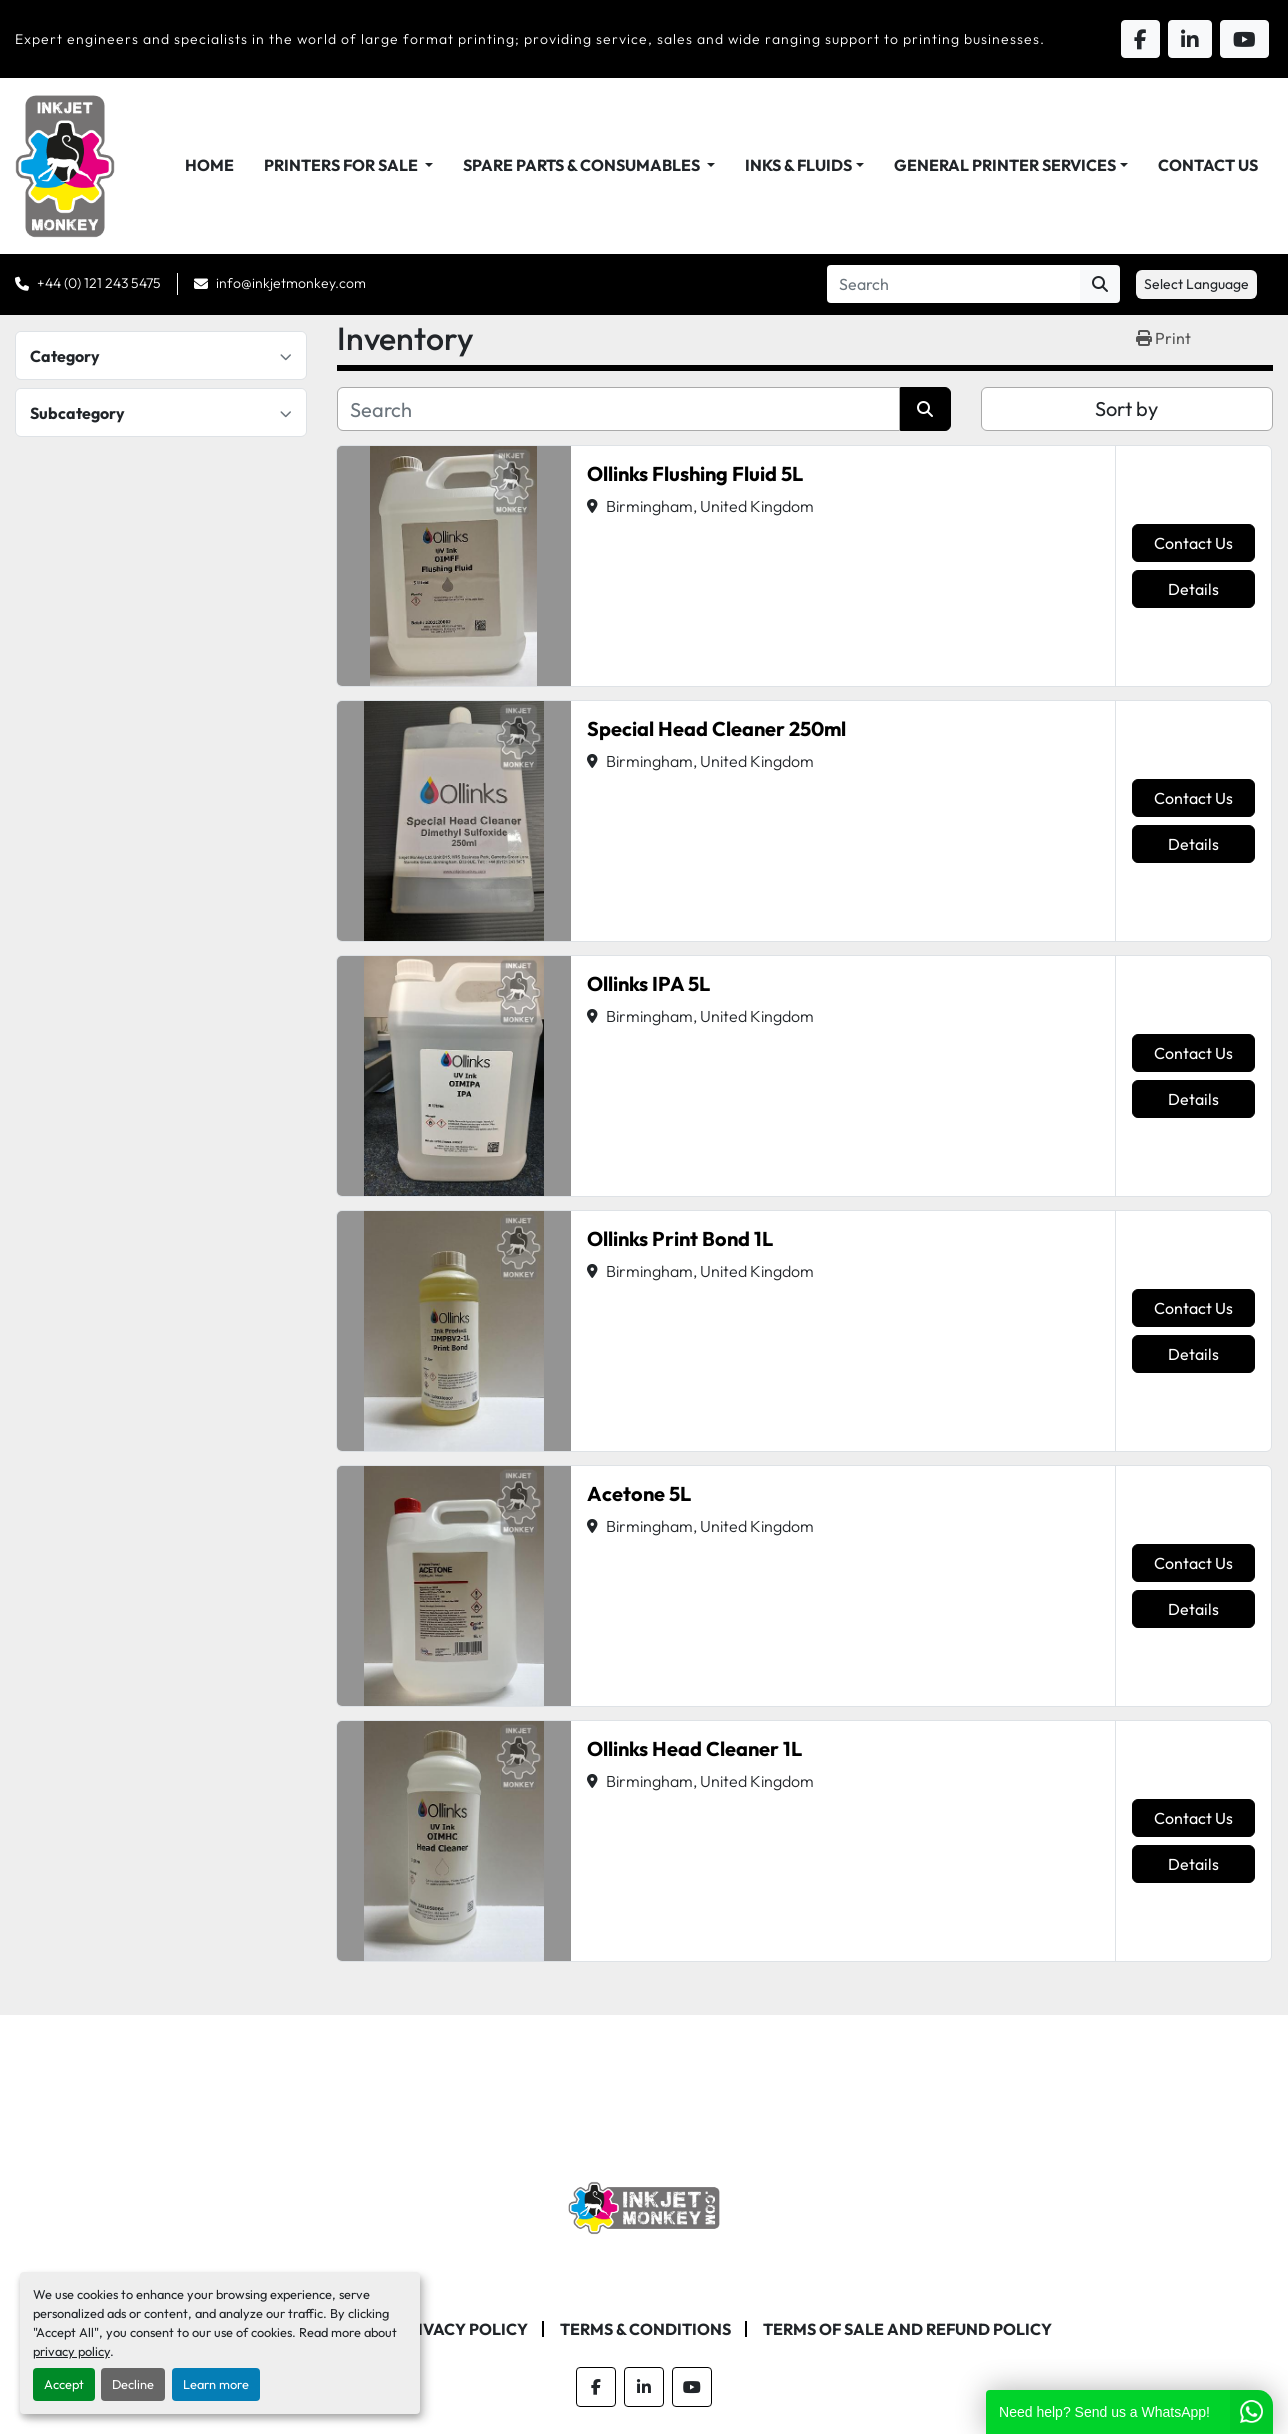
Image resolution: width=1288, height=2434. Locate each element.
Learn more (216, 2384)
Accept (64, 2384)
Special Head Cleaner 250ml (716, 728)
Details (1193, 589)
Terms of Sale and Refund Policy (907, 2329)
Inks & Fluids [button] (798, 165)
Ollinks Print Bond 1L (680, 1238)
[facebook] (596, 2387)
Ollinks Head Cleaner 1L (694, 1748)
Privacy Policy (463, 2329)
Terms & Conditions (645, 2329)
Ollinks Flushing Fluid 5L (695, 473)
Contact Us (1208, 165)
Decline (133, 2384)
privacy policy (71, 2351)
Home (209, 165)
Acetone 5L (639, 1493)
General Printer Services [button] (1005, 165)
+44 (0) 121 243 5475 (99, 283)
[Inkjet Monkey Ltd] (644, 2206)
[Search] (953, 284)
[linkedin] (644, 2387)
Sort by (1126, 408)
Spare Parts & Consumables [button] (583, 165)
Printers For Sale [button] (342, 165)
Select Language (1196, 284)
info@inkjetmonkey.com (291, 283)
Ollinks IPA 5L (648, 983)
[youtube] (692, 2387)
